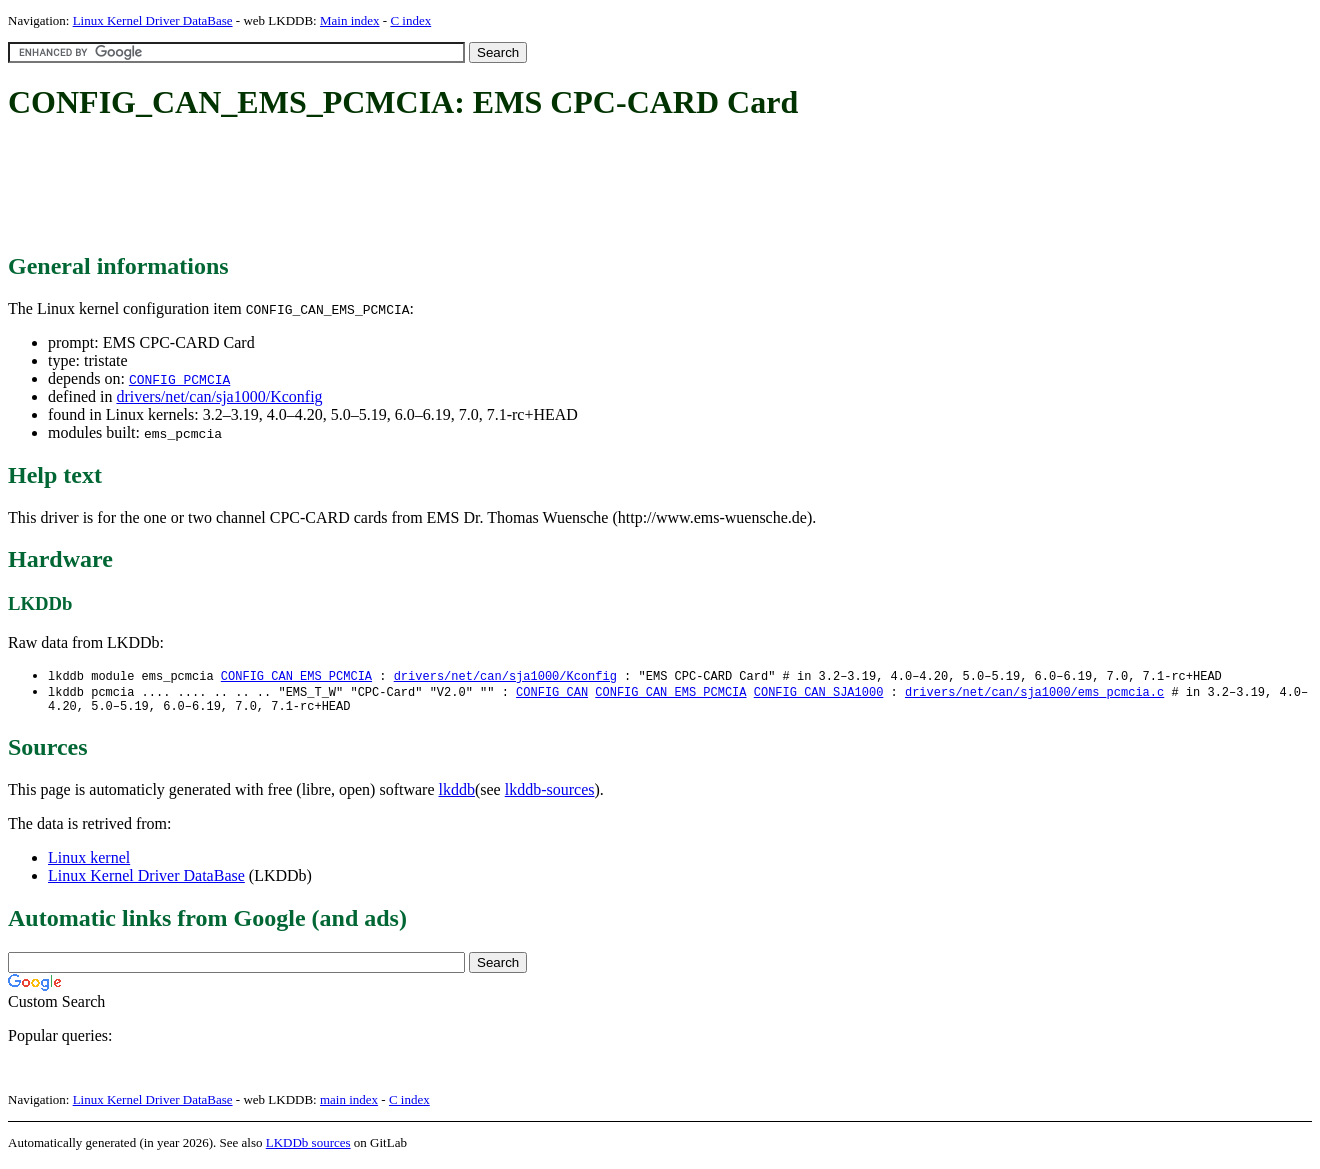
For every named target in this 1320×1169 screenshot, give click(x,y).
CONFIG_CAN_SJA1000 (819, 693)
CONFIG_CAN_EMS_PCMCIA (296, 676)
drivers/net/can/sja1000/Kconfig (219, 396)
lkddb (457, 794)
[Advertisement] (372, 188)
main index (349, 1104)
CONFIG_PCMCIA (179, 379)
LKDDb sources (308, 1147)
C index (410, 20)
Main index (350, 20)
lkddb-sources (550, 794)
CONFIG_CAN (552, 693)
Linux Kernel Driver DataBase (153, 20)
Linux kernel (89, 862)
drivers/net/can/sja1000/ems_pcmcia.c (1034, 693)
